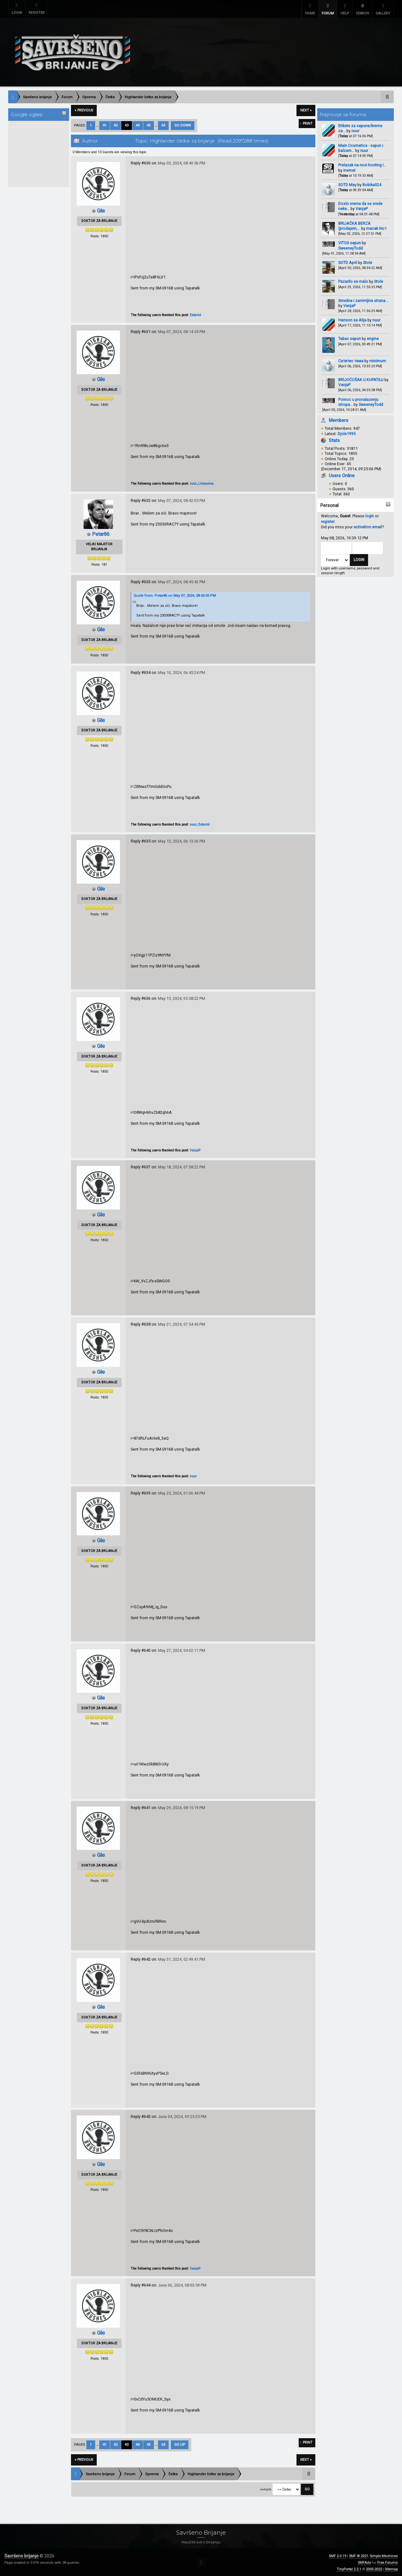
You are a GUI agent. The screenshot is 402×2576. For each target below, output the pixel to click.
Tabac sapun (349, 337)
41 (104, 124)
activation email (368, 526)
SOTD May (347, 183)
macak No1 (376, 227)
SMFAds (364, 2562)
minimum (377, 360)
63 (163, 124)
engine (373, 337)
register (327, 520)
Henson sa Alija (352, 319)
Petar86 (101, 533)
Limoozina (206, 483)
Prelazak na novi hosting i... (362, 164)
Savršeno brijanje (21, 2554)
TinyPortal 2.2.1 (349, 2568)
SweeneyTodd (350, 247)
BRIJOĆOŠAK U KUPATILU (360, 378)
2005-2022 (374, 2568)
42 (115, 124)
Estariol (195, 314)
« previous (84, 109)
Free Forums (387, 2562)
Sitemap (391, 2568)
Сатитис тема (350, 360)
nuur (355, 129)
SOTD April (347, 261)
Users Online (342, 474)
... (98, 124)
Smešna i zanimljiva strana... (363, 299)
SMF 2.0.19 (337, 2555)
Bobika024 (371, 183)
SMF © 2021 (358, 2555)
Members (338, 419)
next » (306, 109)
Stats (334, 439)
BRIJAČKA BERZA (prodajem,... (354, 225)
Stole (367, 261)
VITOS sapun (349, 242)
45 (148, 124)
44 (137, 124)
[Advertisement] (35, 152)
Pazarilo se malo (353, 280)
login (369, 515)
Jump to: (266, 2488)
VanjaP (362, 207)
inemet (349, 169)
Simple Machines (384, 2555)
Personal (329, 504)
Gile (101, 210)
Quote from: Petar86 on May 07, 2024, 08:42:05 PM (174, 595)
